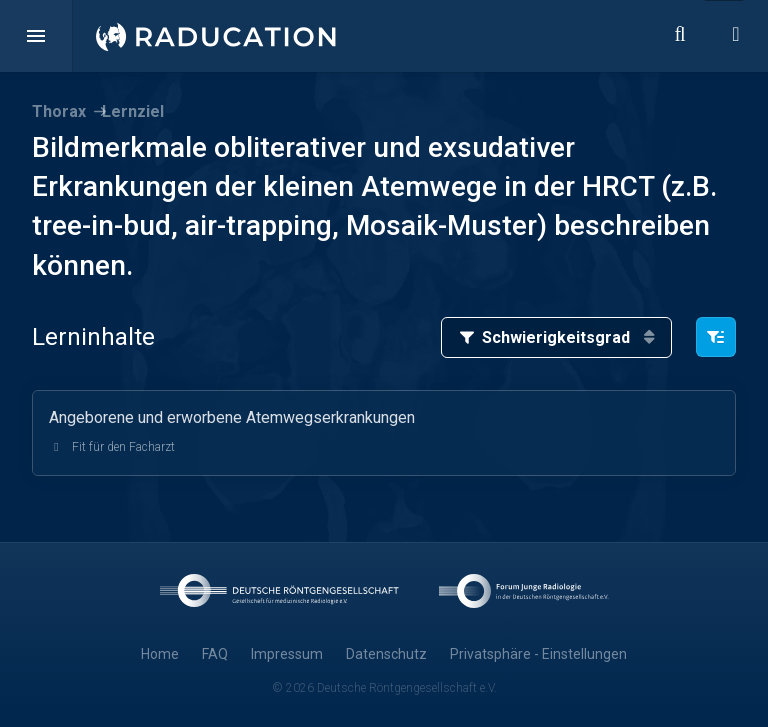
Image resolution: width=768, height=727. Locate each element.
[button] (36, 36)
